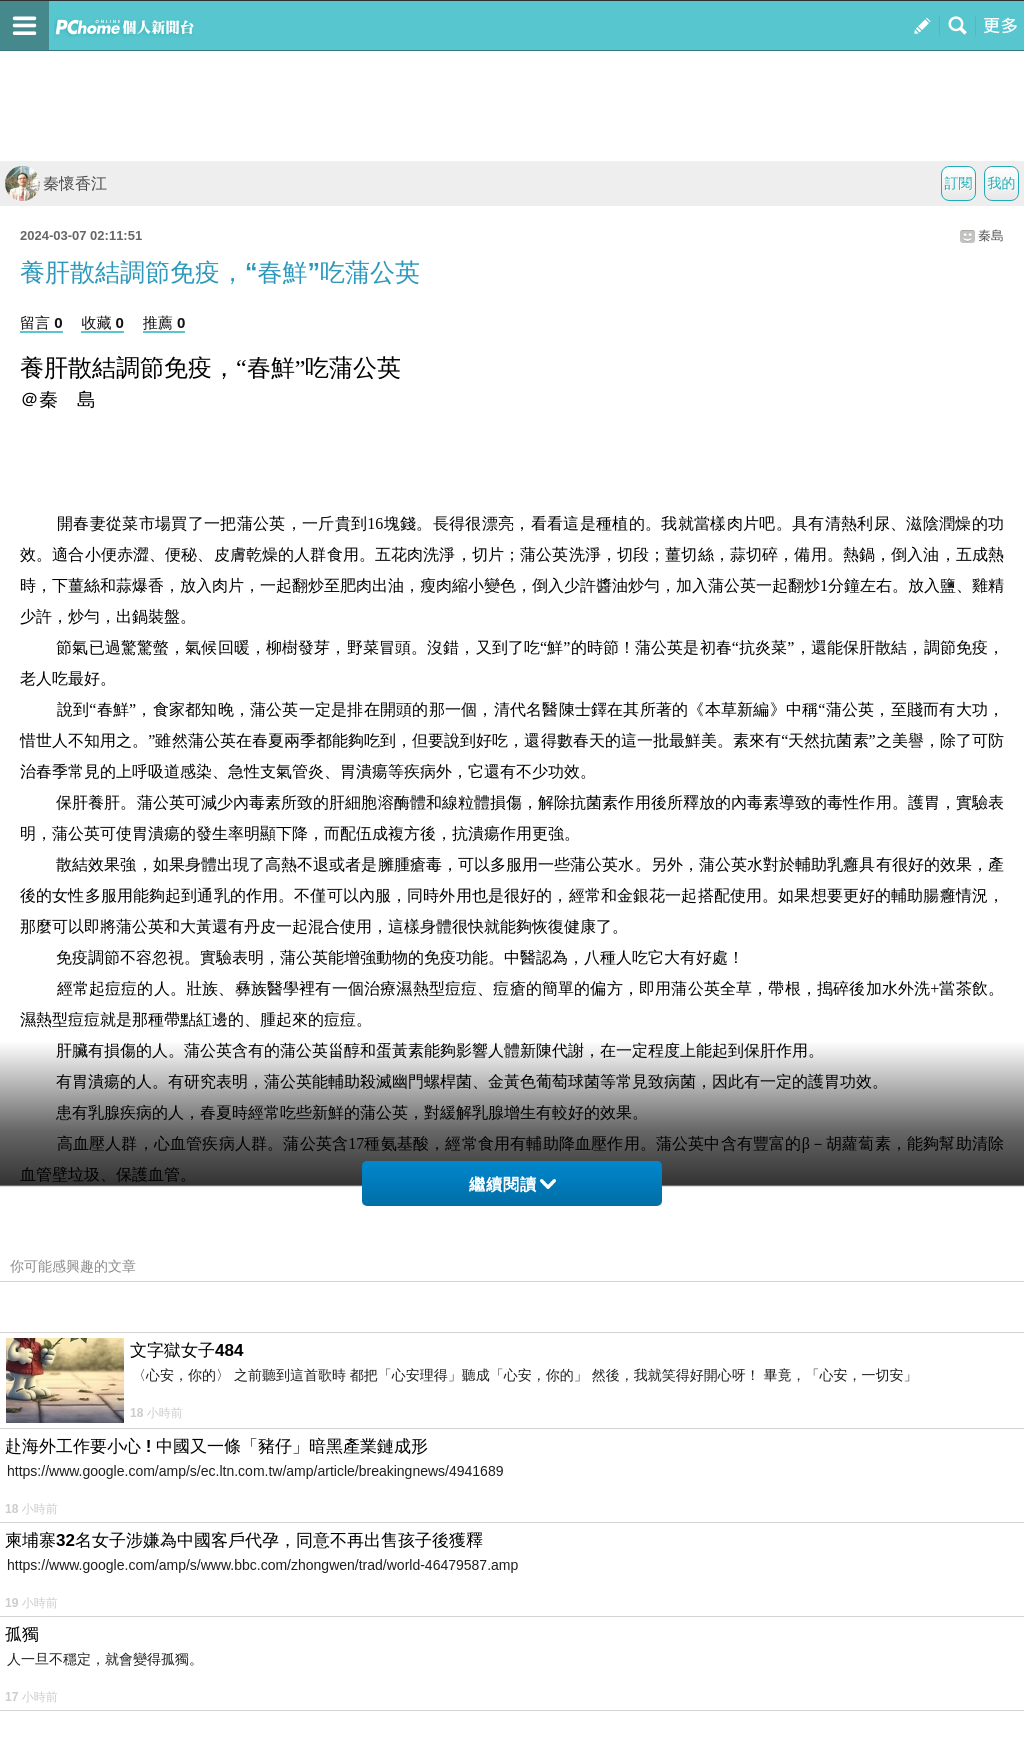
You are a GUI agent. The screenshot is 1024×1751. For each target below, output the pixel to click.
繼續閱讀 (512, 1184)
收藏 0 (102, 322)
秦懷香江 (56, 183)
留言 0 (41, 322)
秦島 (991, 235)
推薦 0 (164, 322)
